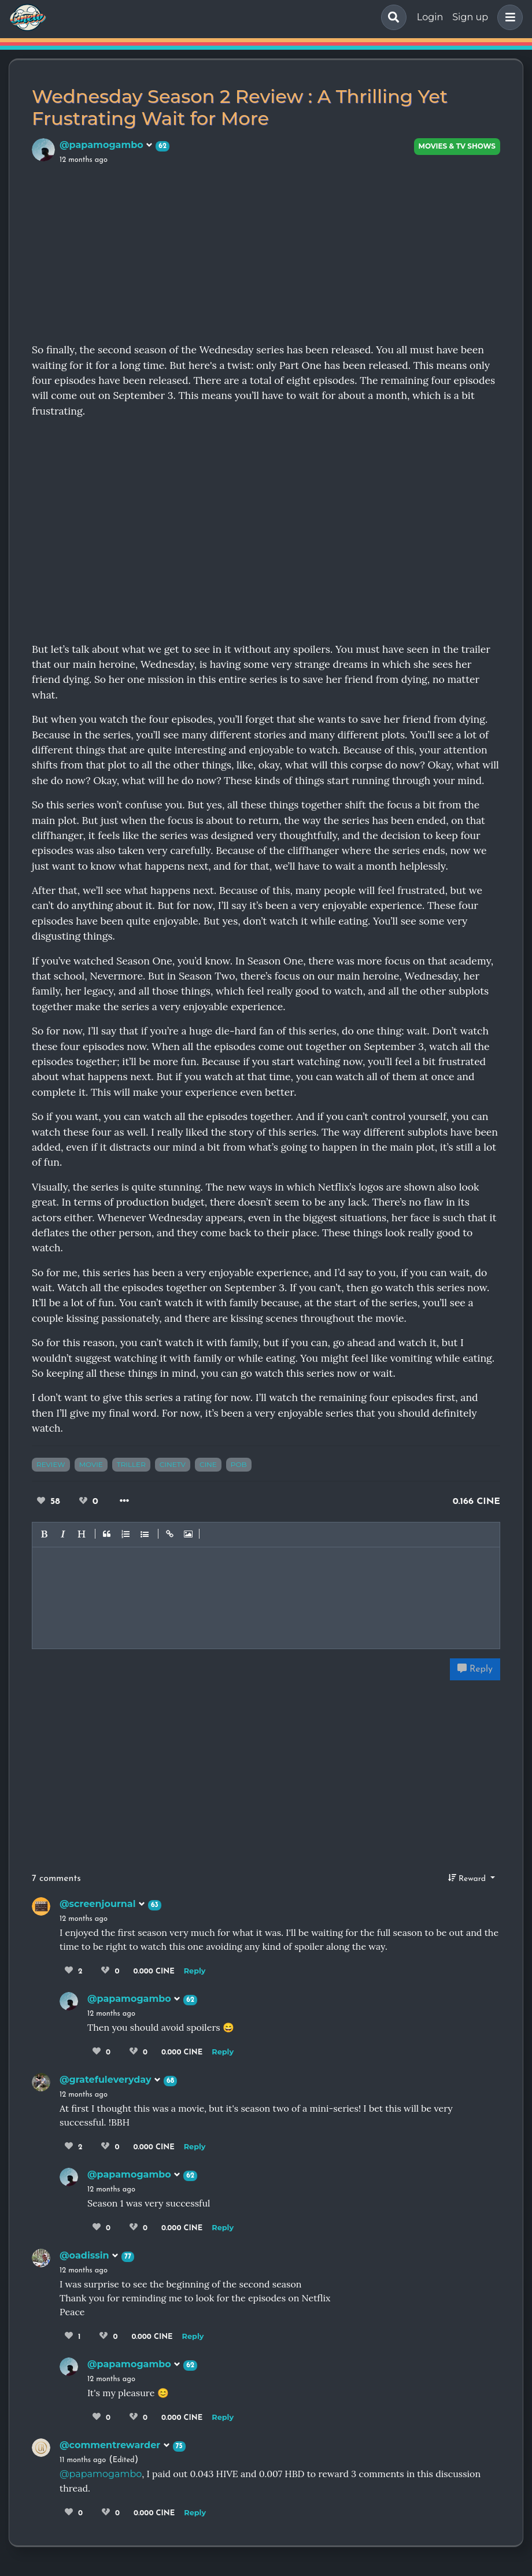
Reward (468, 1878)
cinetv (173, 1464)
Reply (475, 1669)
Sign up (470, 17)
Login (430, 17)
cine (208, 1464)
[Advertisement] (266, 252)
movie (91, 1464)
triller (131, 1464)
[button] (508, 17)
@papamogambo (106, 144)
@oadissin (89, 2255)
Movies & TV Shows (457, 146)
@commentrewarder (115, 2445)
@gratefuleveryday (110, 2079)
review (50, 1464)
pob (239, 1464)
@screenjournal (102, 1903)
